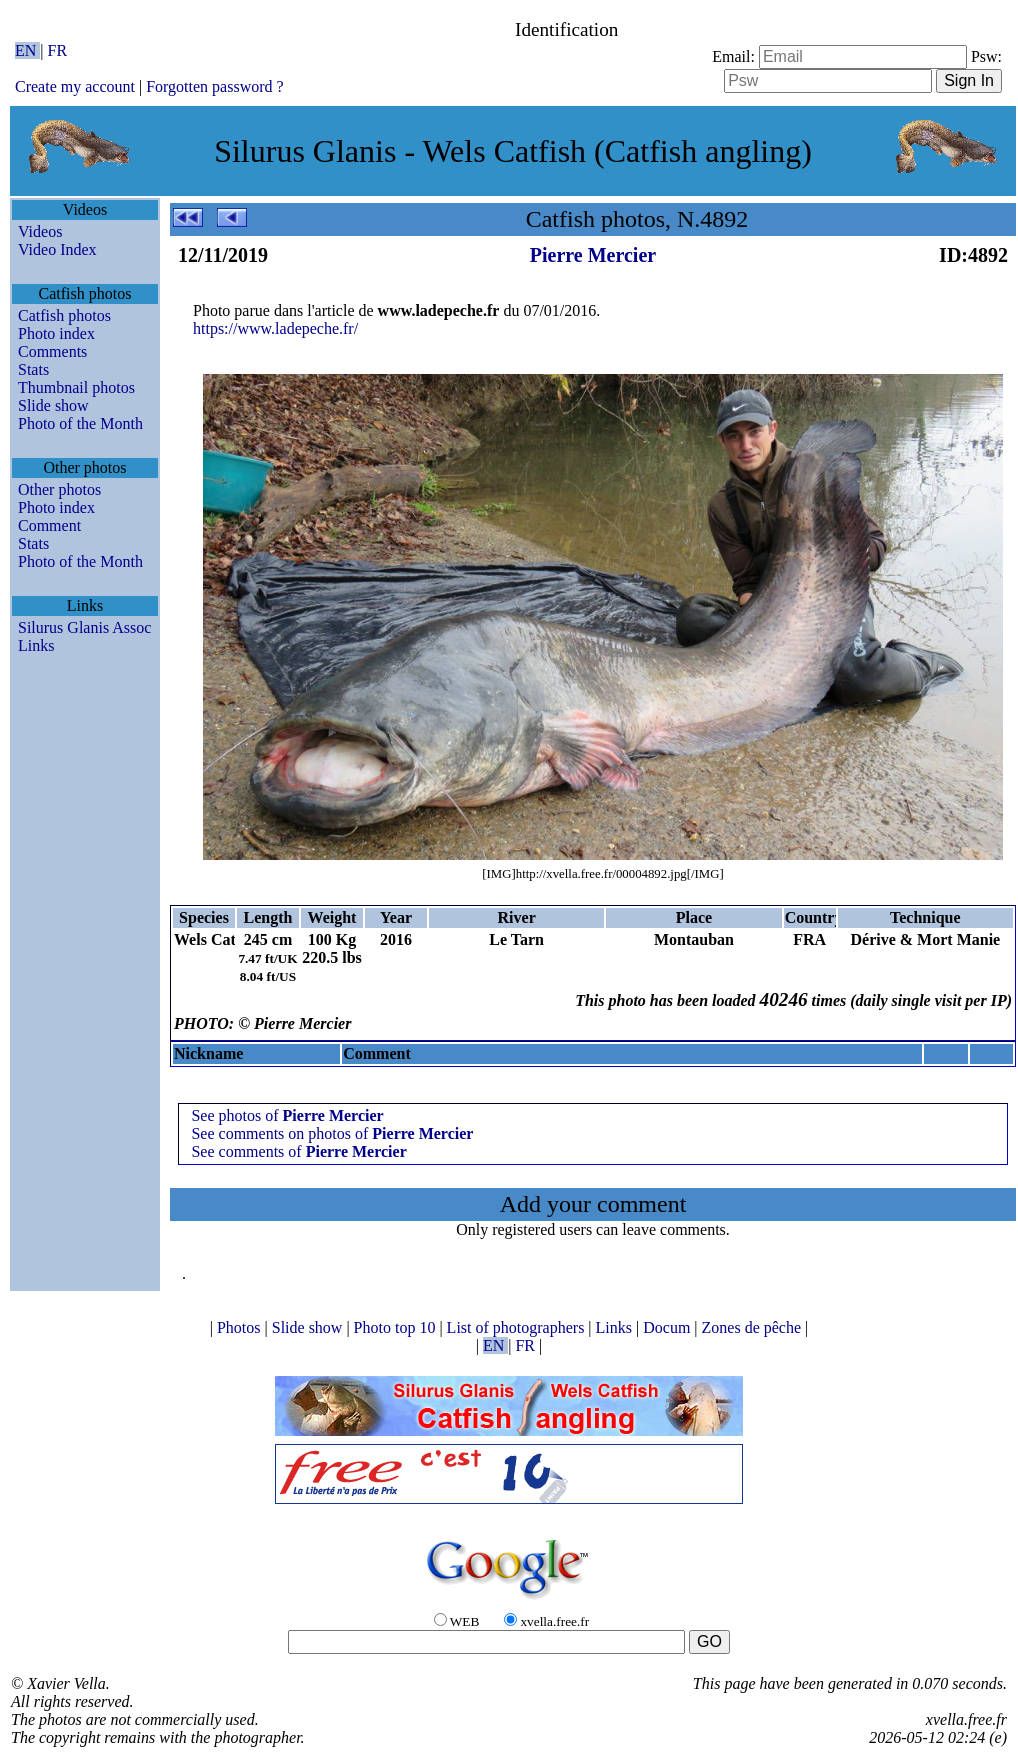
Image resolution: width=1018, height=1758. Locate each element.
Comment (49, 525)
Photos (241, 1327)
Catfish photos (64, 315)
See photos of (287, 1115)
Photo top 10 (397, 1327)
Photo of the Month (80, 423)
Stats (33, 369)
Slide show (53, 405)
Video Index (57, 249)
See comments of (298, 1151)
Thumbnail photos (76, 387)
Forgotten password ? (214, 86)
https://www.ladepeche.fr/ (275, 328)
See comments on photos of (332, 1133)
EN (27, 50)
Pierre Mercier (593, 255)
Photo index (56, 333)
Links (36, 645)
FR (58, 50)
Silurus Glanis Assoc (84, 627)
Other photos (59, 489)
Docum (668, 1327)
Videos (40, 231)
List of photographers (518, 1327)
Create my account (75, 86)
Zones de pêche (754, 1327)
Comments (52, 351)
